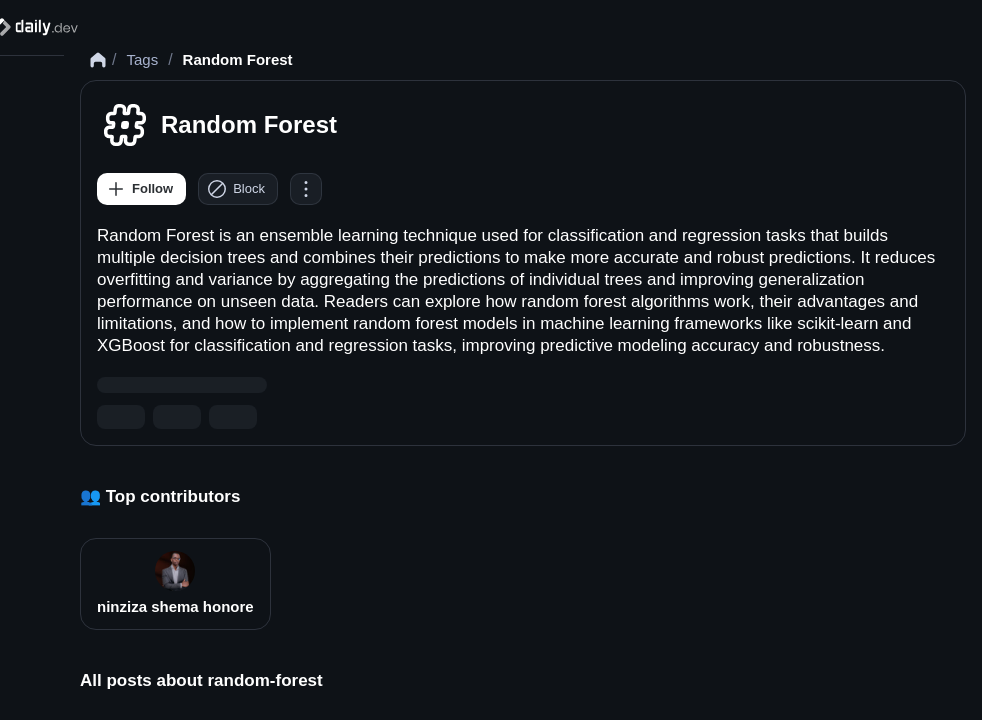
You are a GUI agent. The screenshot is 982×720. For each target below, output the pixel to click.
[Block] (238, 189)
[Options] (306, 189)
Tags (142, 59)
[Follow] (141, 189)
